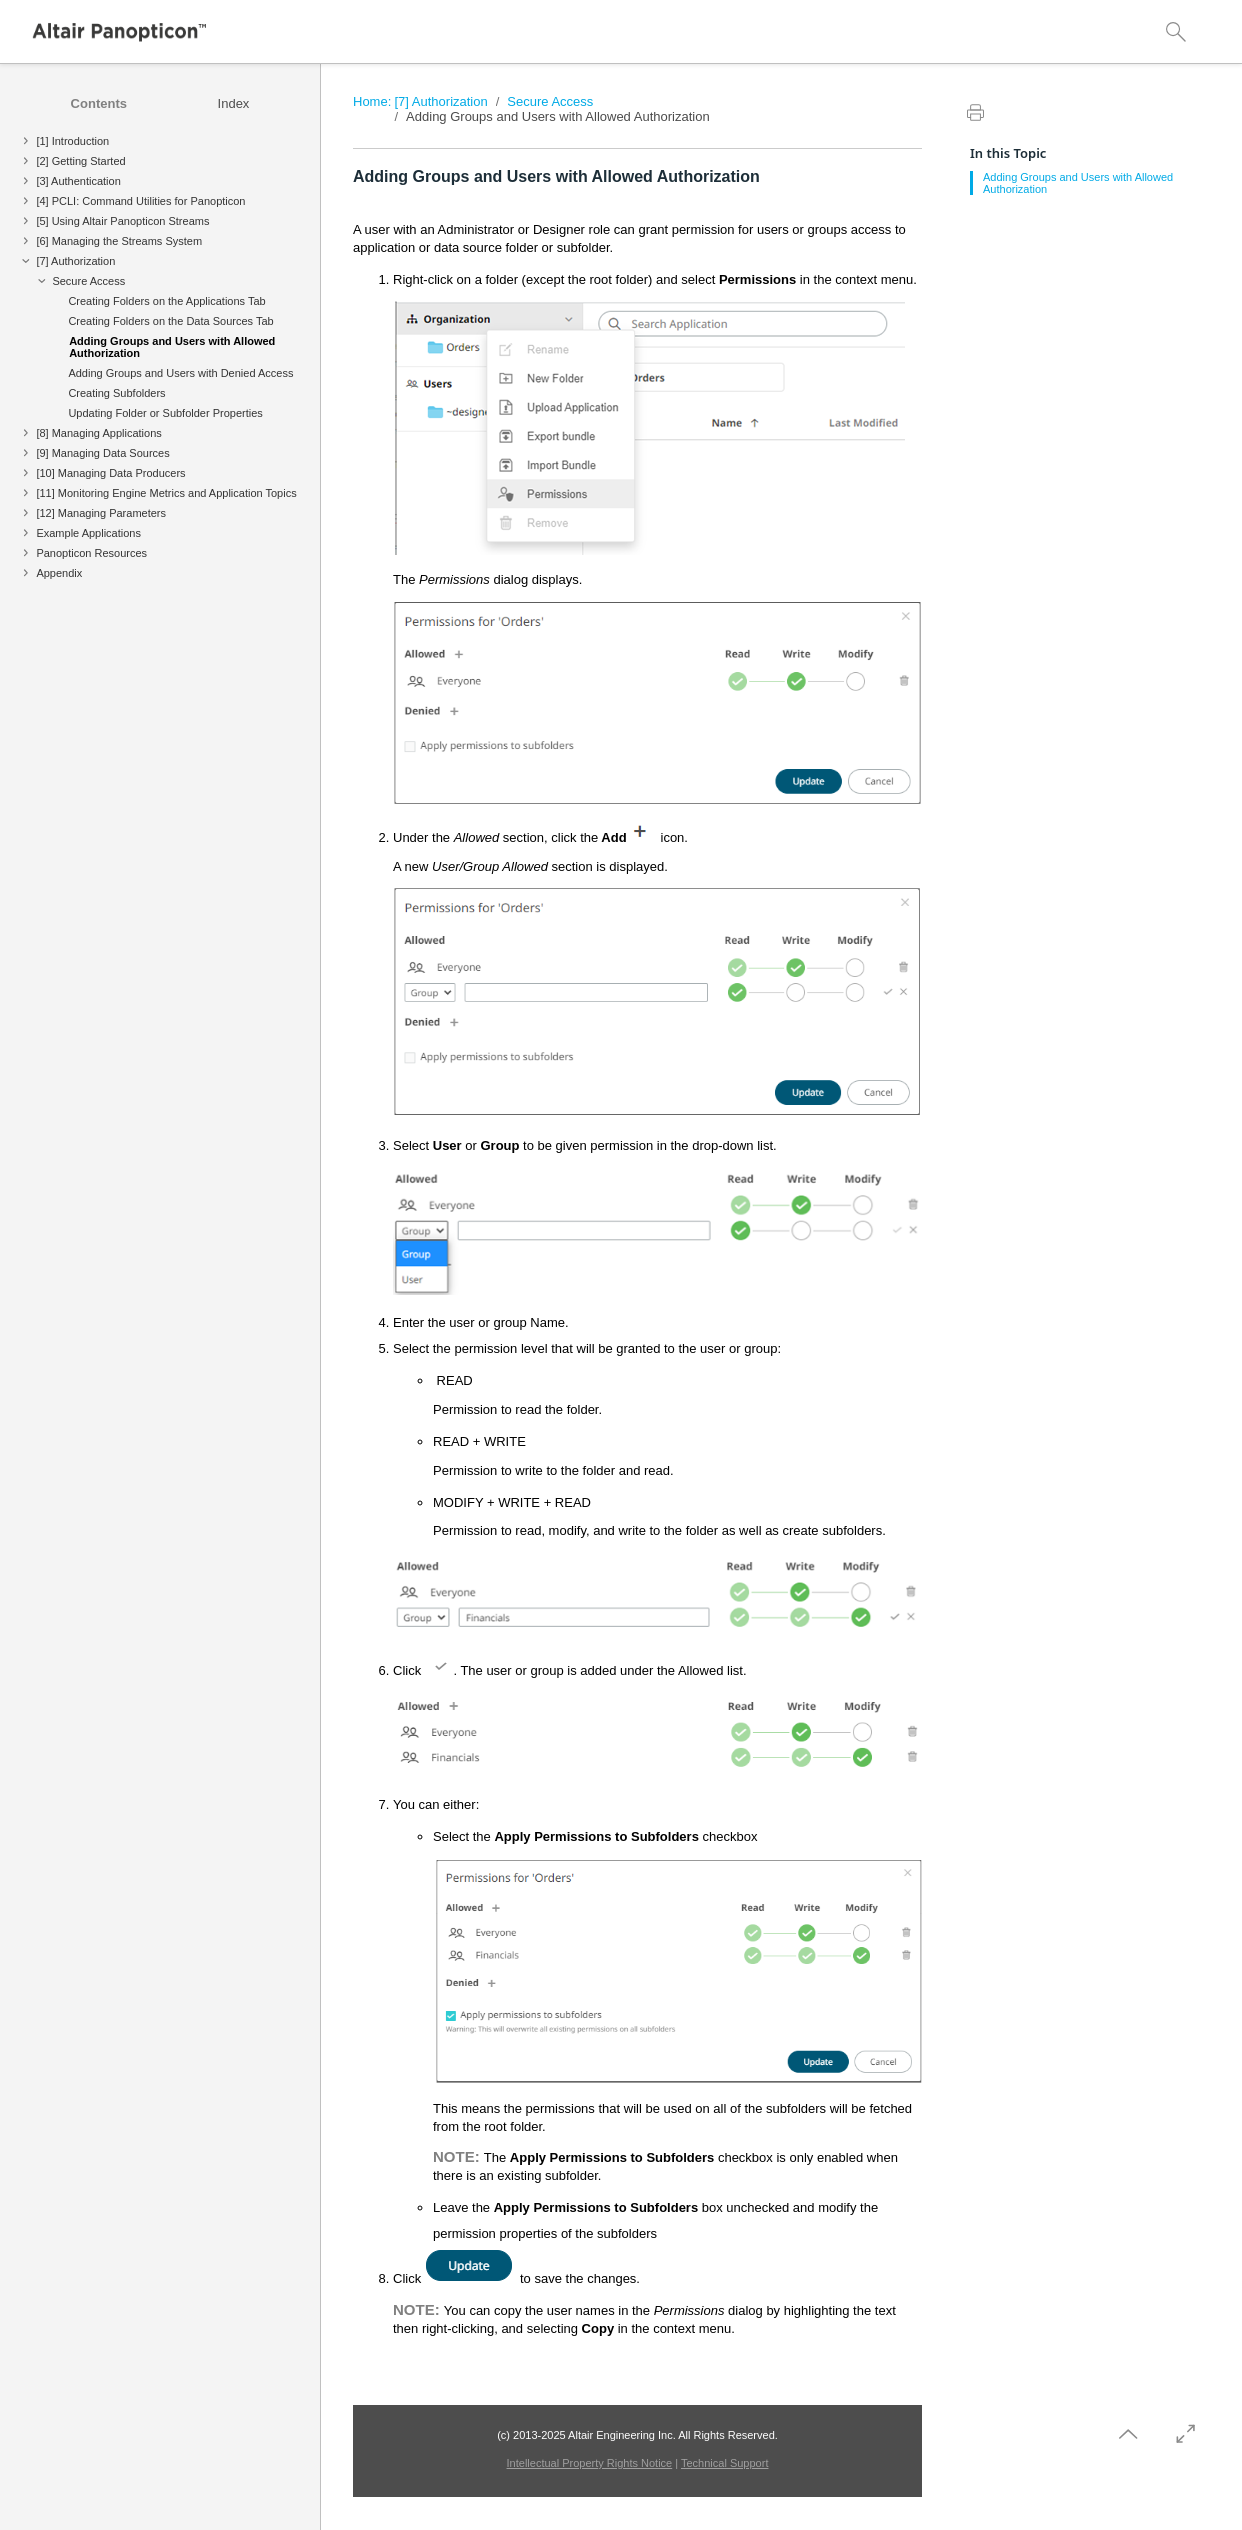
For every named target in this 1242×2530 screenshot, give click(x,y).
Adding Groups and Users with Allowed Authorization (558, 116)
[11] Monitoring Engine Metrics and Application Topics (166, 493)
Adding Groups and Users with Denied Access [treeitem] (180, 373)
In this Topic (1008, 153)
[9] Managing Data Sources (102, 453)
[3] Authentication (78, 181)
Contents (99, 103)
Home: (372, 101)
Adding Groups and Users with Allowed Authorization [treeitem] (172, 347)
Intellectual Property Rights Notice (590, 2463)
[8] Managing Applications (98, 433)
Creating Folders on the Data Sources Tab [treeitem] (170, 321)
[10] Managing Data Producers (110, 473)
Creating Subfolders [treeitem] (116, 393)
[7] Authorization (75, 261)
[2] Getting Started (80, 161)
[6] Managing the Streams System (119, 241)
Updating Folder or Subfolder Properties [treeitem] (165, 413)
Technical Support (724, 2463)
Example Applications (88, 533)
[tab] (99, 103)
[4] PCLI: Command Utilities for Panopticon (140, 201)
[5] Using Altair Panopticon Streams (122, 221)
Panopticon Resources (91, 553)
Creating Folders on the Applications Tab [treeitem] (166, 301)
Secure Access (88, 281)
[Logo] (120, 32)
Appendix (59, 573)
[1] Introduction (72, 141)
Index (234, 103)
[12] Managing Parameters (101, 513)
